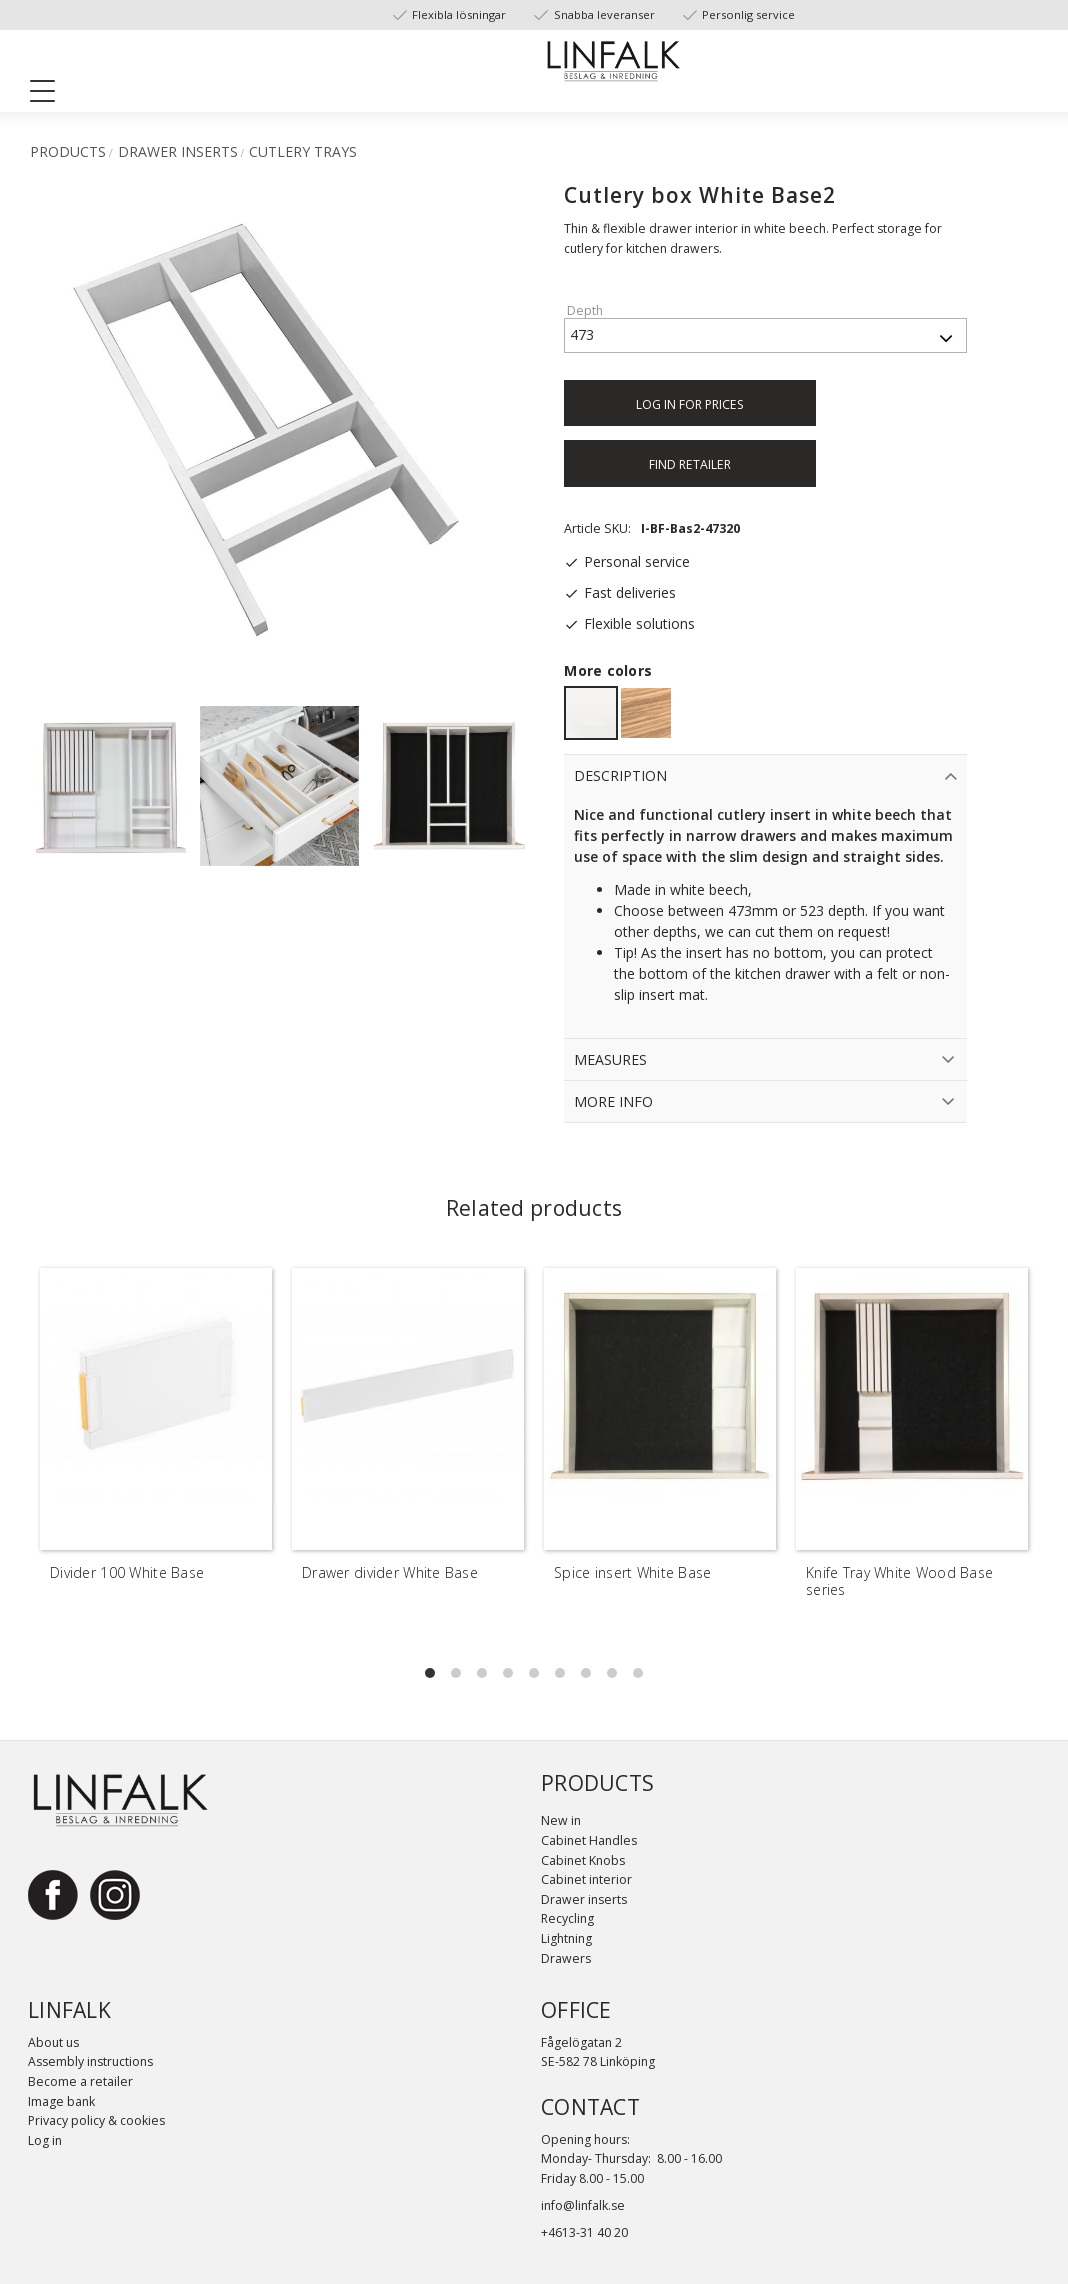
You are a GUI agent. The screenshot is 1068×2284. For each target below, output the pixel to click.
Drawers (566, 1958)
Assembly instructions (90, 2061)
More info (613, 1101)
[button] (50, 95)
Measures (610, 1059)
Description (620, 775)
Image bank (61, 2101)
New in (561, 1820)
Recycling (567, 1918)
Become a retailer (80, 2081)
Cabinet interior (586, 1879)
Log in (45, 2140)
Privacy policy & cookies (96, 2120)
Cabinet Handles (589, 1840)
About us (53, 2042)
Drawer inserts (584, 1899)
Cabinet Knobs (583, 1860)
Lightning (566, 1938)
